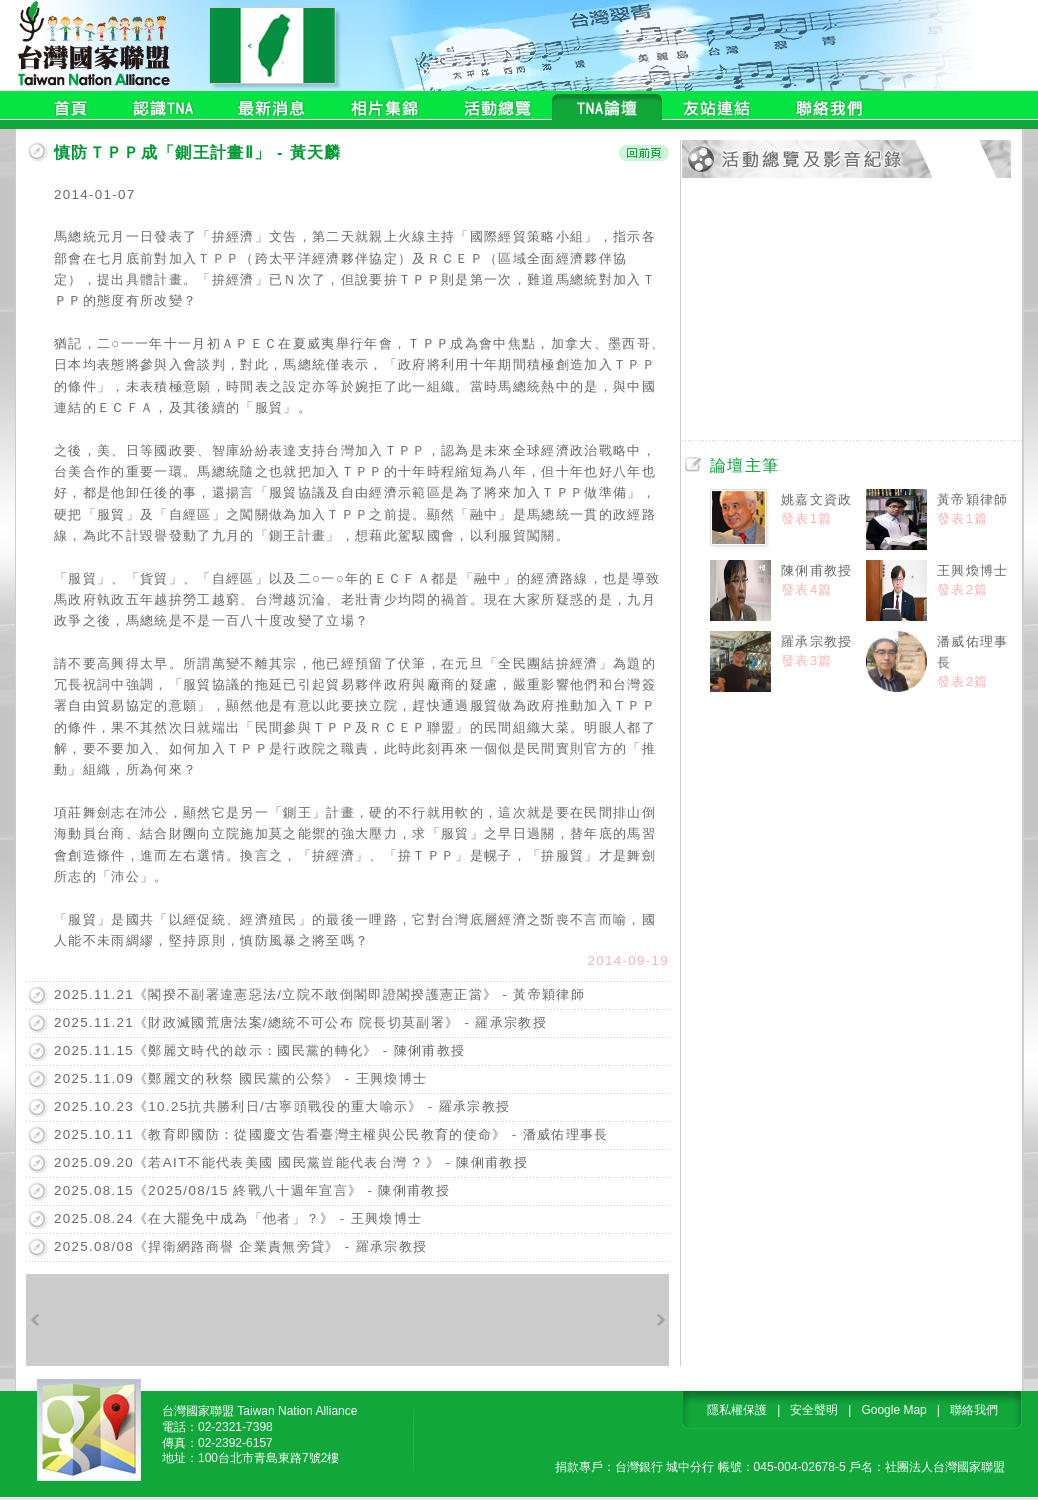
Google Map (893, 1410)
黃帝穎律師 (973, 499)
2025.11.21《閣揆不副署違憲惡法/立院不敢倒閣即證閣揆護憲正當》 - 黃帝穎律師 (319, 994)
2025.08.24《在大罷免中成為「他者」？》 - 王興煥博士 (238, 1218)
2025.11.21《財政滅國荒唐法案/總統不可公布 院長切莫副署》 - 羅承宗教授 (300, 1022)
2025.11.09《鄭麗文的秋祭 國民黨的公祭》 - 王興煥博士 (240, 1078)
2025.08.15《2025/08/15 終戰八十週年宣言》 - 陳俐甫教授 (252, 1190)
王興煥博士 (973, 570)
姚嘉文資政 (817, 499)
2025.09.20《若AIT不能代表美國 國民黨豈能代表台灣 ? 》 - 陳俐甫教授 (291, 1162)
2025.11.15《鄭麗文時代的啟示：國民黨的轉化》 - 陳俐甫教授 (259, 1050)
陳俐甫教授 (817, 570)
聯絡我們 (974, 1410)
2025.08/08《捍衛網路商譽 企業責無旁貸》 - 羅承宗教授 (240, 1246)
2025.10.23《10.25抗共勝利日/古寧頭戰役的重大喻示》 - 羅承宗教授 (282, 1106)
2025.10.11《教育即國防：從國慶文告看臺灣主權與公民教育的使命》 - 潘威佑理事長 (331, 1134)
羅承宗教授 (817, 641)
